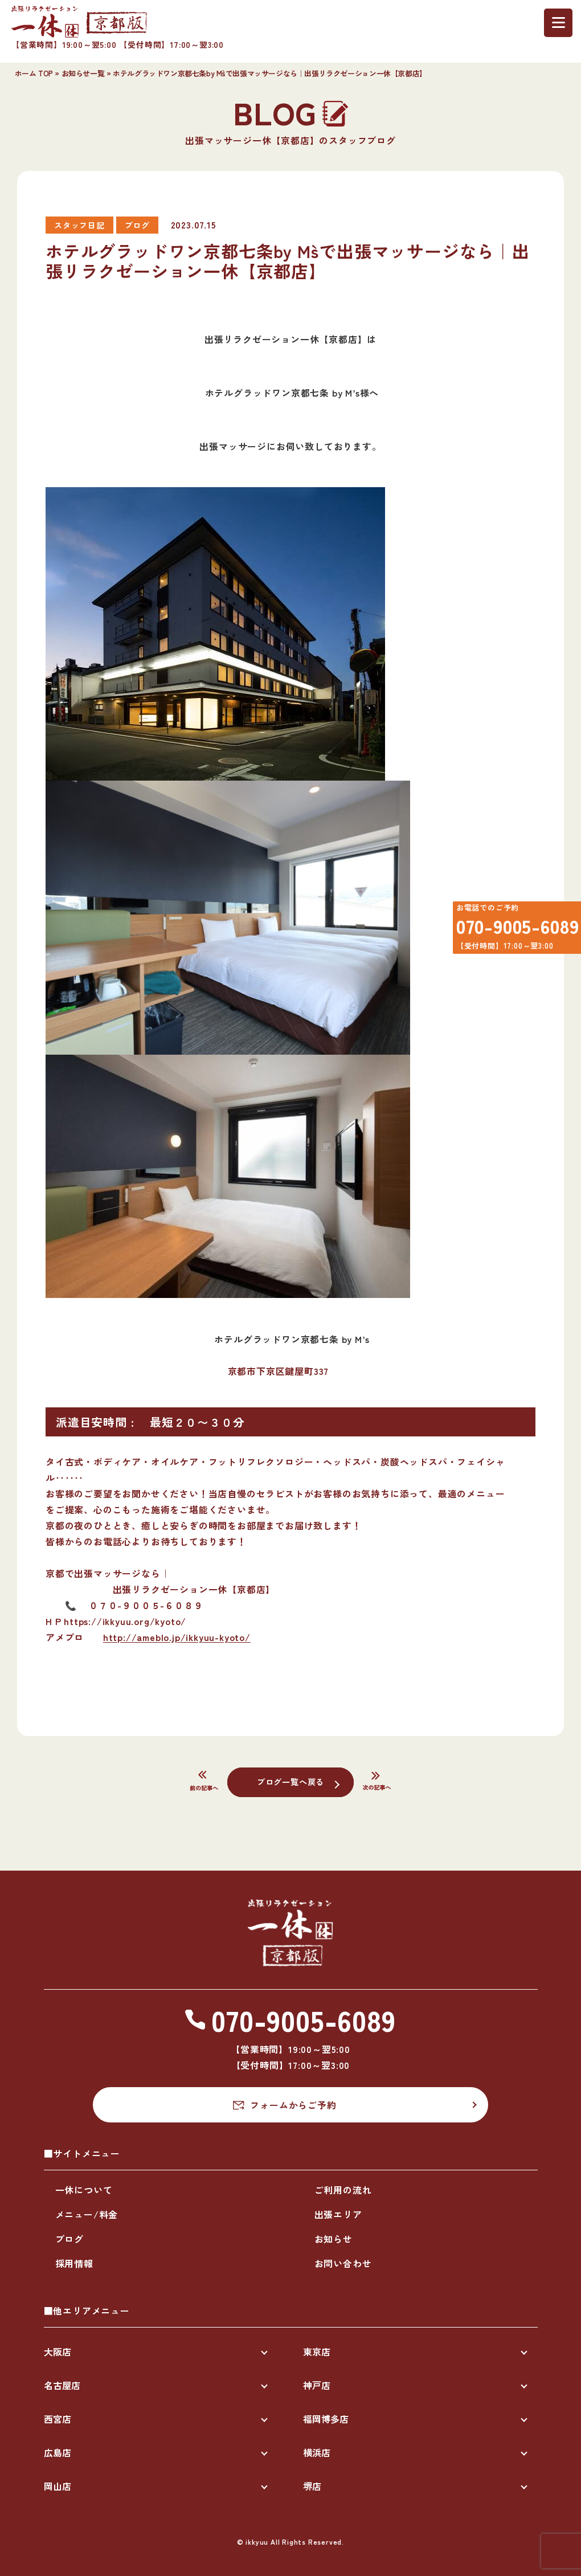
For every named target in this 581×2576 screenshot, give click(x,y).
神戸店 (316, 2385)
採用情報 (74, 2263)
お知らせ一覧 (83, 73)
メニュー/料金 (86, 2214)
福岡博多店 (326, 2419)
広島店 (57, 2452)
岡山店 (57, 2486)
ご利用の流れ (343, 2190)
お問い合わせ (343, 2263)
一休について (84, 2190)
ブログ (69, 2239)
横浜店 (316, 2452)
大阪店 (57, 2351)
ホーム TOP (34, 73)
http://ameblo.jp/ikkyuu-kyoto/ (177, 1637)
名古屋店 (62, 2385)
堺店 (312, 2486)
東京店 (316, 2351)
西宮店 (57, 2419)
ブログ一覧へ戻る (290, 1781)
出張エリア (338, 2214)
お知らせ (333, 2239)
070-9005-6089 (509, 931)
